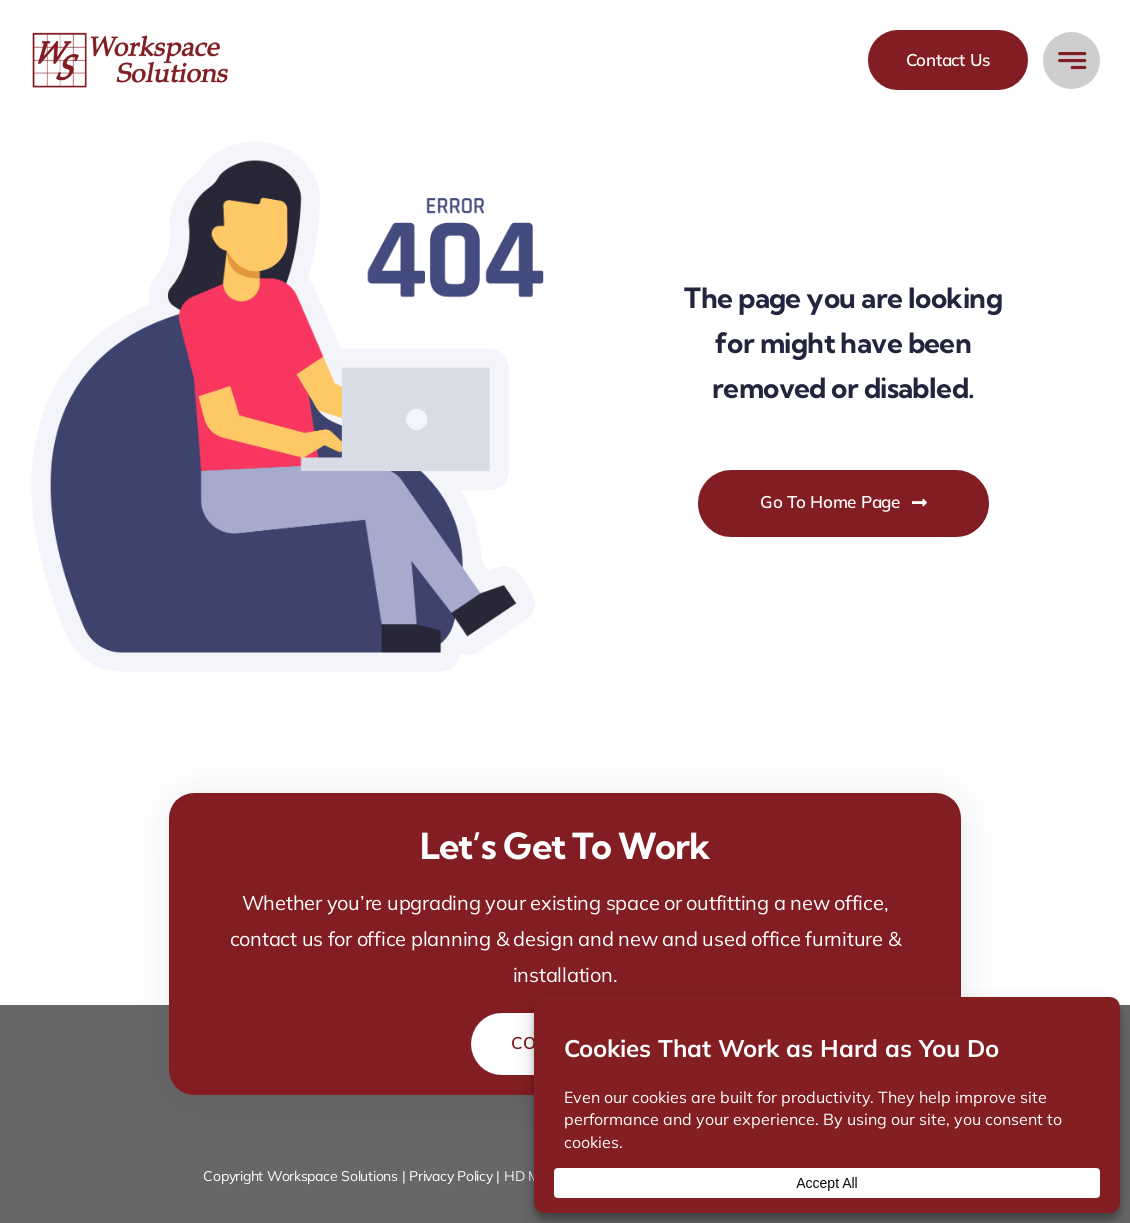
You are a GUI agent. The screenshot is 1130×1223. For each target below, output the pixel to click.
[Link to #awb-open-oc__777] (1071, 60)
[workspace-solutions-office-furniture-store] (132, 39)
